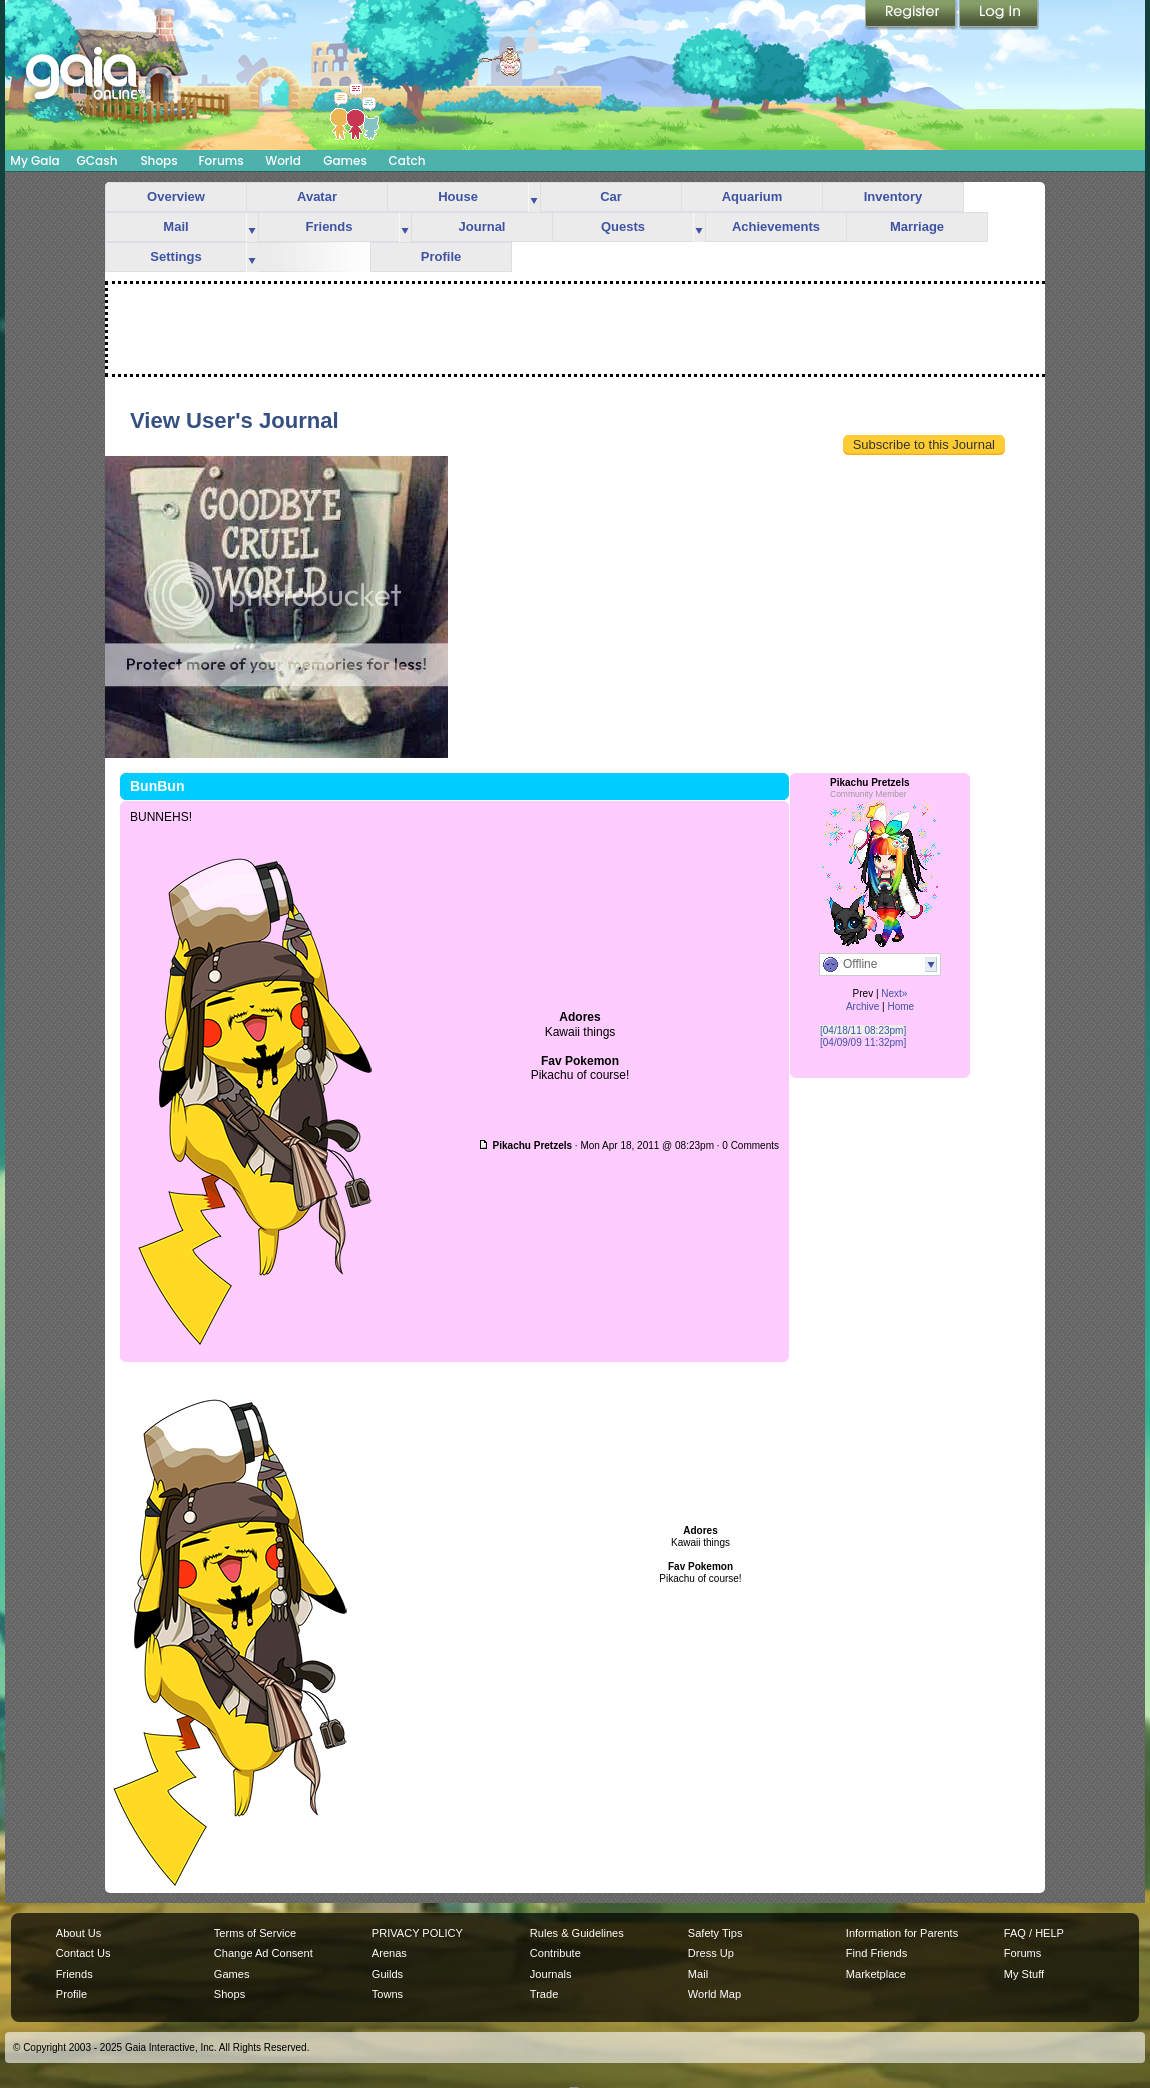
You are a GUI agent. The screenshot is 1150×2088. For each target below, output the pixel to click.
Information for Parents (902, 1933)
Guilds (387, 1974)
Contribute (555, 1953)
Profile (441, 256)
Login (999, 15)
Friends (329, 226)
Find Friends (876, 1953)
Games (345, 160)
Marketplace (876, 1974)
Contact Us (83, 1953)
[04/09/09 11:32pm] (863, 1042)
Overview (176, 196)
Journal (482, 226)
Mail (175, 226)
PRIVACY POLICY (417, 1933)
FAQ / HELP (1034, 1933)
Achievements (776, 226)
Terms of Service (255, 1933)
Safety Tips (715, 1933)
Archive (862, 1006)
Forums (220, 160)
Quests (623, 226)
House (458, 196)
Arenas (389, 1953)
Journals (551, 1974)
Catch (407, 160)
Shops (158, 160)
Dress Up (711, 1953)
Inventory (893, 196)
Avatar (317, 196)
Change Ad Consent (263, 1953)
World (283, 160)
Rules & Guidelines (577, 1933)
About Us (78, 1933)
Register (912, 15)
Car (611, 196)
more (534, 197)
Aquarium (752, 196)
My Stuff (1024, 1974)
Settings (175, 256)
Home (900, 1006)
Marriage (917, 226)
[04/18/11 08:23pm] (863, 1030)
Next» (894, 993)
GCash (97, 160)
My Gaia (34, 160)
